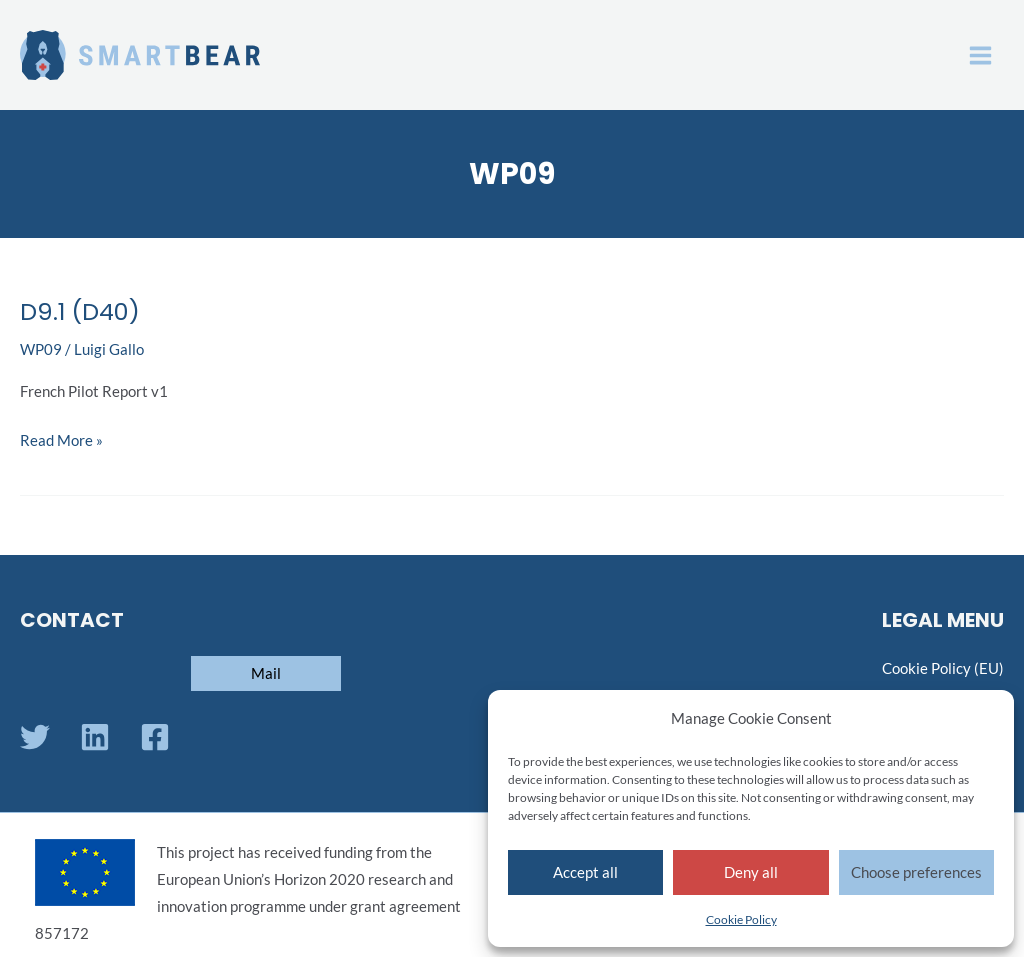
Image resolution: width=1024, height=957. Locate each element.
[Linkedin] (95, 737)
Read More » (61, 438)
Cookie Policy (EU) (943, 668)
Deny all (751, 872)
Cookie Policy (741, 919)
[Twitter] (35, 737)
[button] (266, 673)
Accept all (585, 872)
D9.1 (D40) (80, 311)
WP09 (41, 349)
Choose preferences (916, 872)
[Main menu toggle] (980, 55)
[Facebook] (155, 737)
